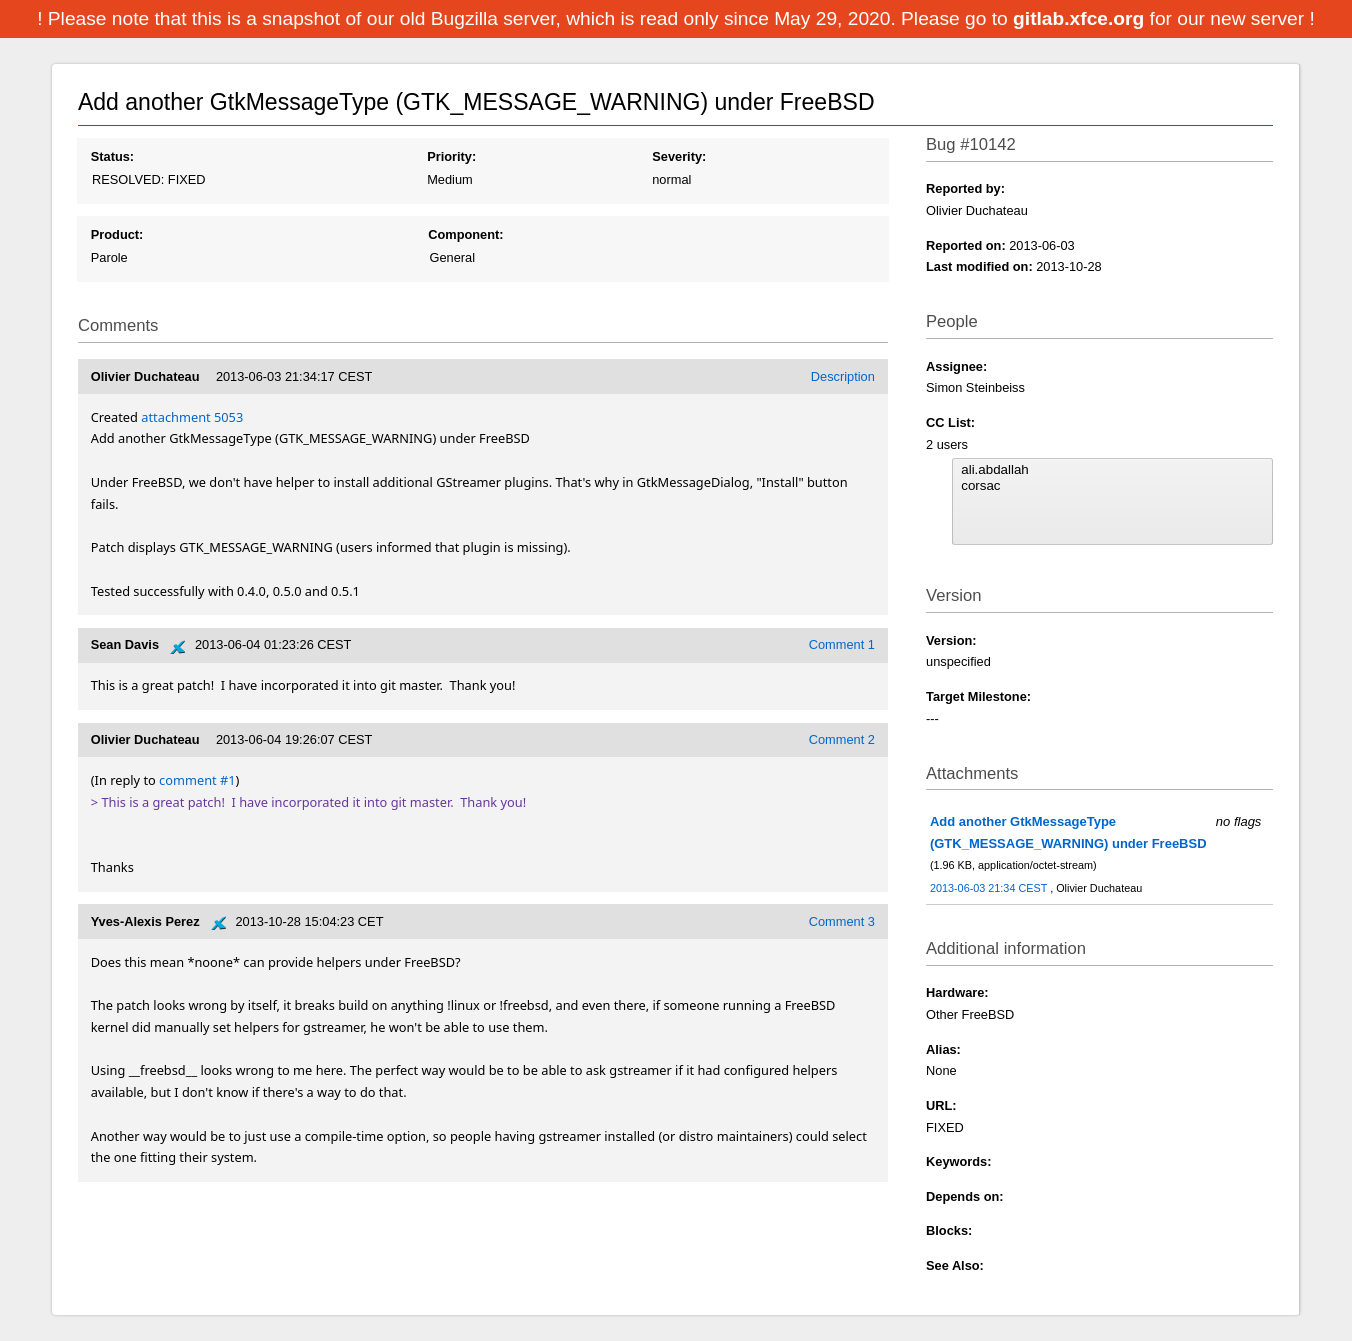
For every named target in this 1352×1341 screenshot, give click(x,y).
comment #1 (197, 780)
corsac (1112, 486)
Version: (951, 640)
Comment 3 (842, 921)
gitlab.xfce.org (1081, 18)
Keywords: (958, 1161)
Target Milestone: (978, 696)
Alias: (943, 1049)
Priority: (451, 156)
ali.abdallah (1112, 470)
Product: (117, 234)
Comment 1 (842, 644)
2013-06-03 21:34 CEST (990, 888)
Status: (112, 156)
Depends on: (965, 1196)
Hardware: (957, 992)
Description (843, 376)
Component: (465, 234)
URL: (941, 1105)
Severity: (679, 156)
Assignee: (956, 366)
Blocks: (949, 1230)
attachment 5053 (192, 417)
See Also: (955, 1265)
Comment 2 (842, 739)
